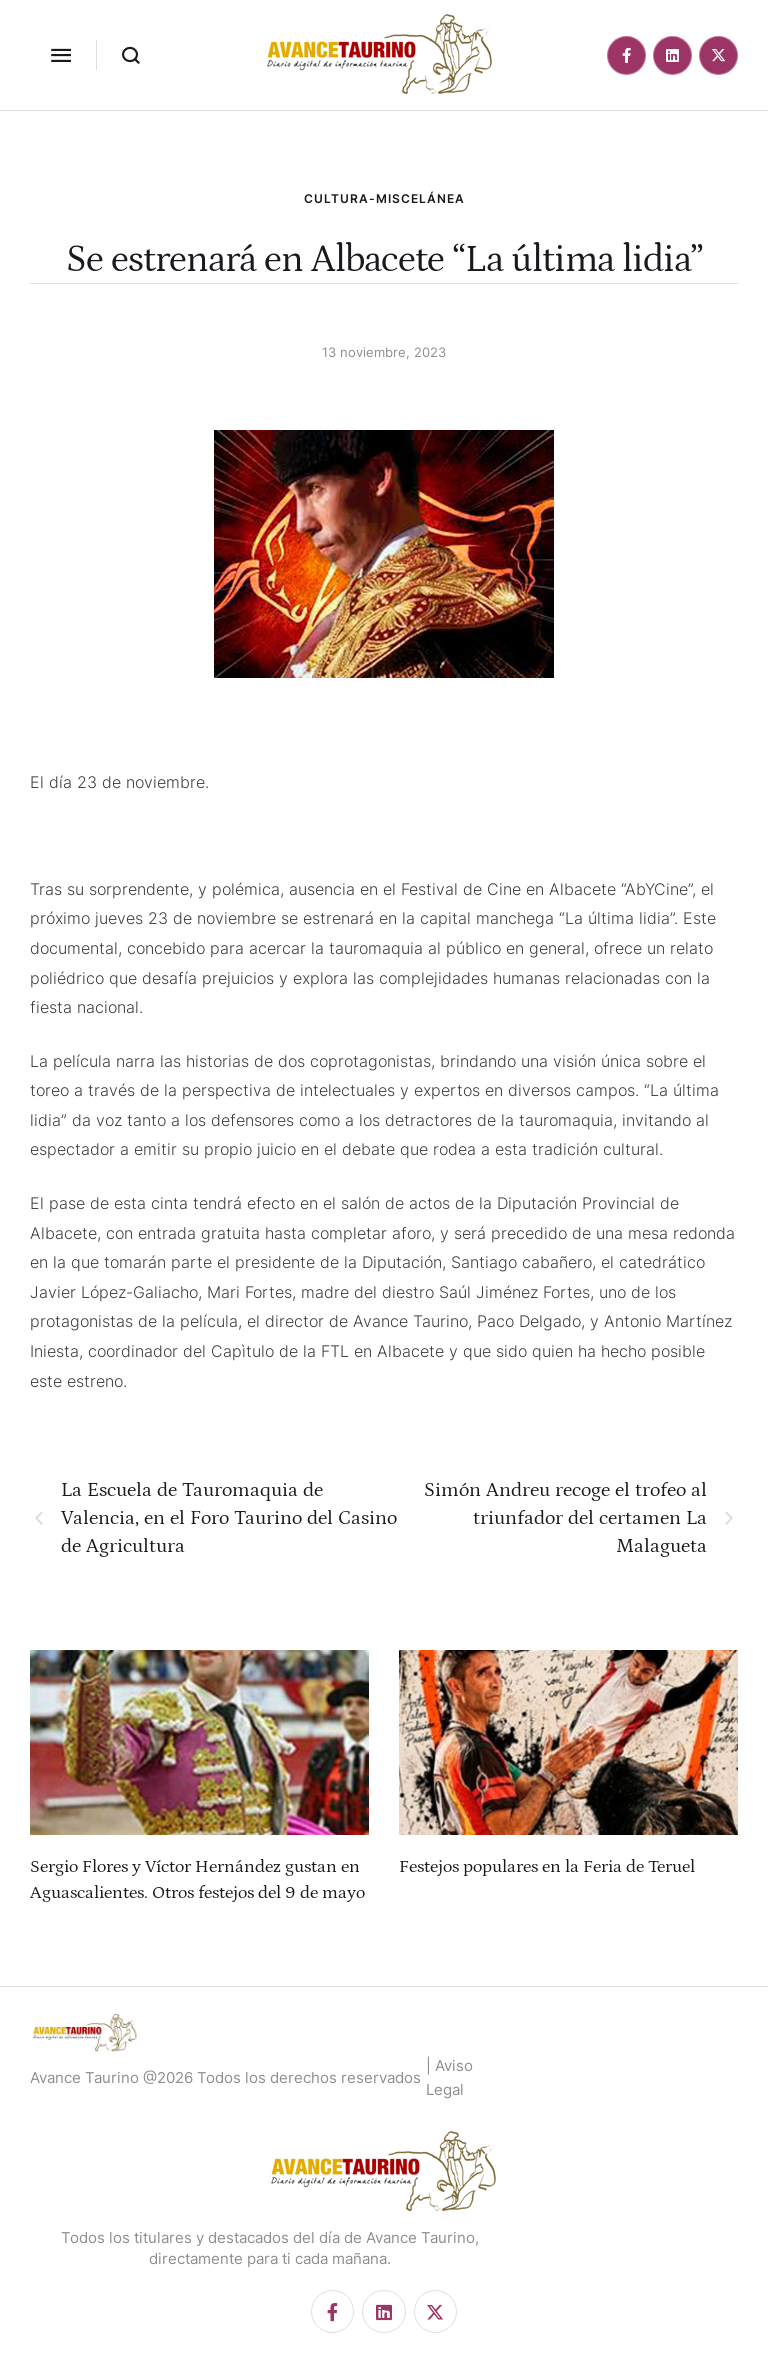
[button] (61, 55)
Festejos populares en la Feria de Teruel (547, 1867)
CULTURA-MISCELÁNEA (384, 198)
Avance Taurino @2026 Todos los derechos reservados (225, 2077)
